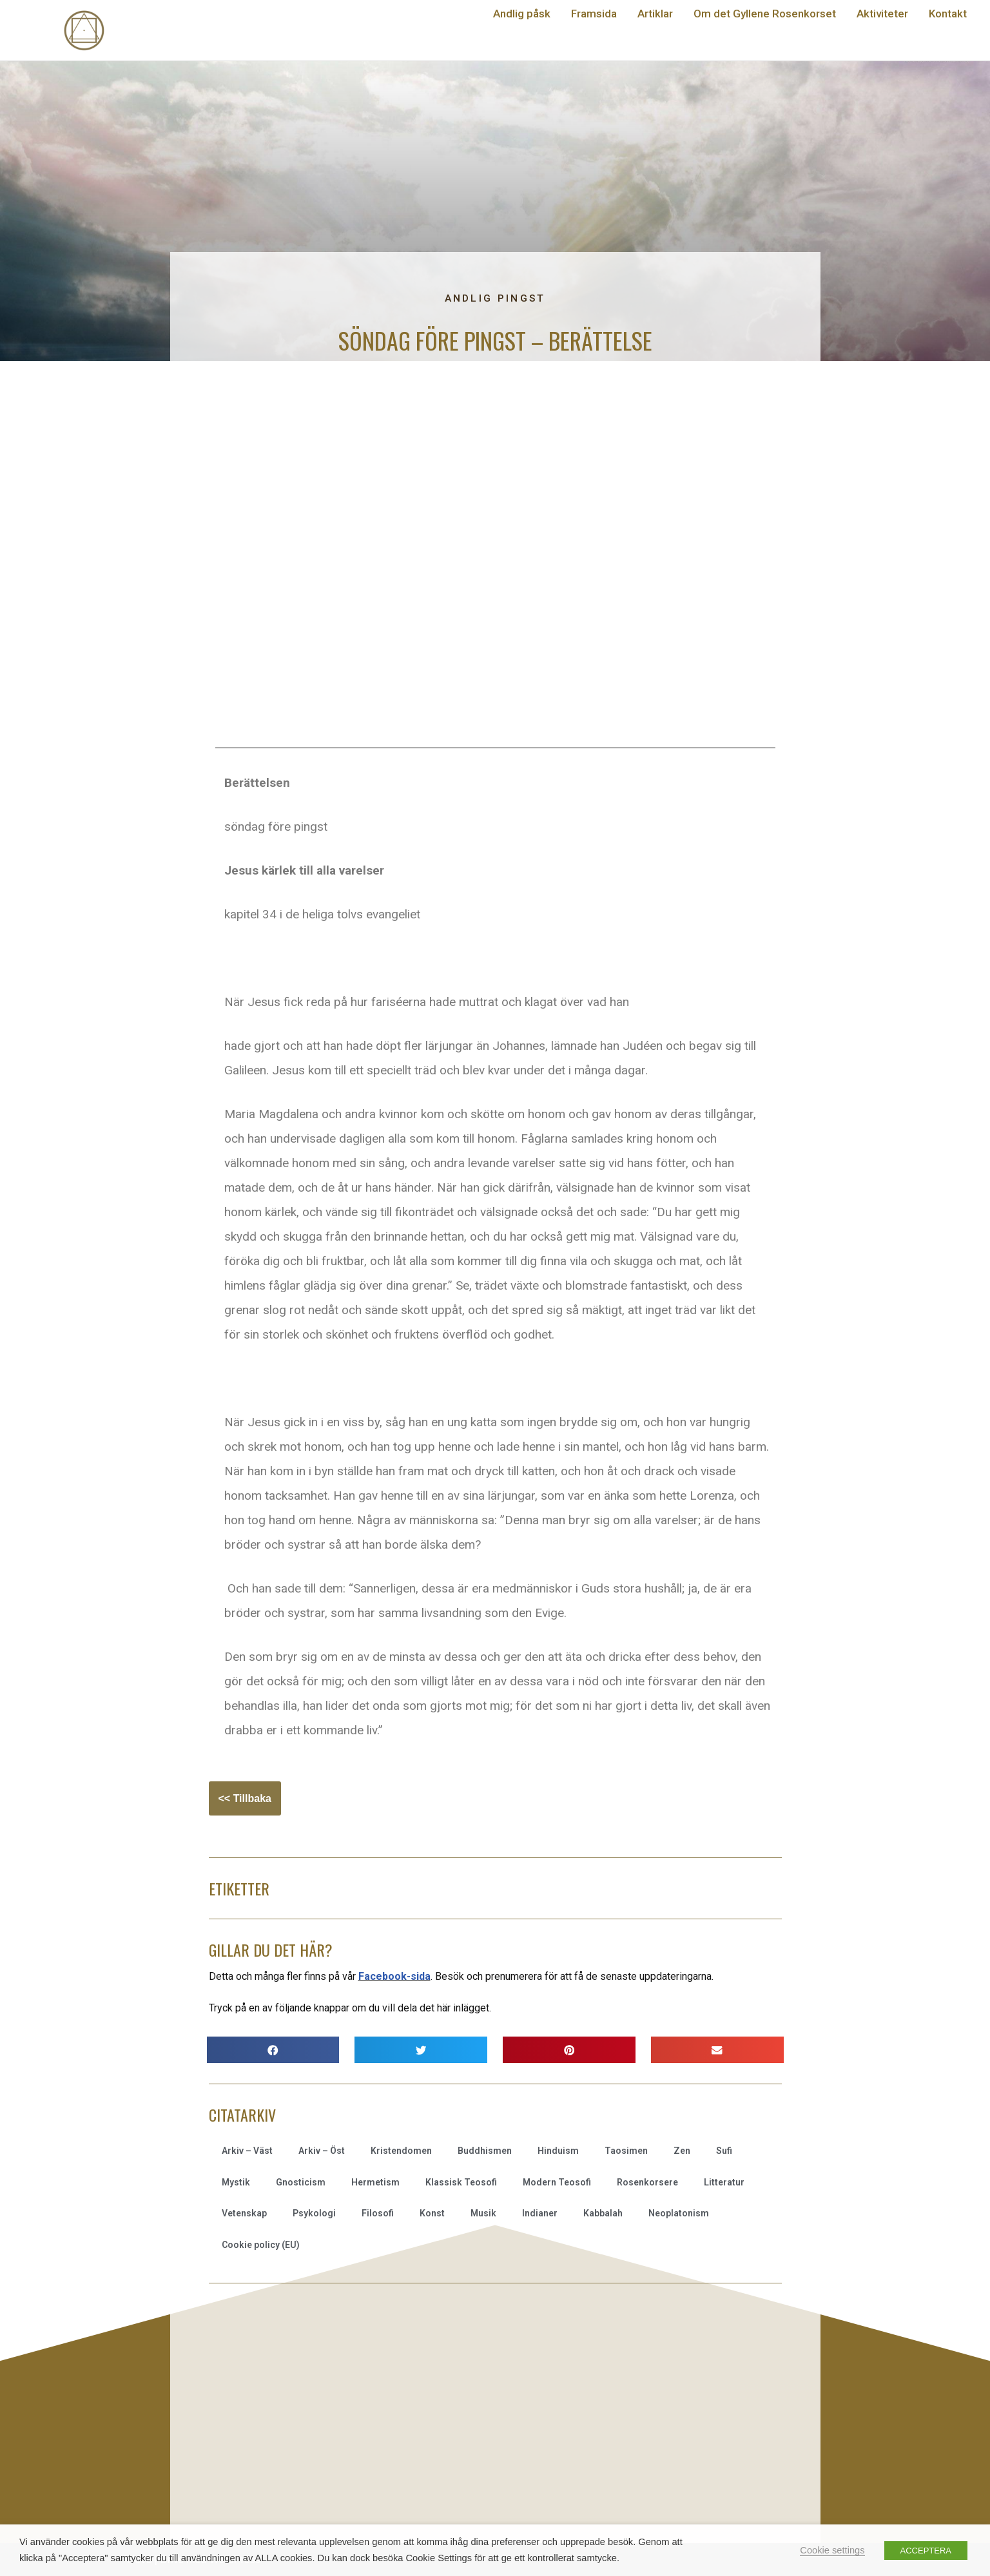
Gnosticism (300, 2182)
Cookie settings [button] (832, 2550)
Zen (682, 2150)
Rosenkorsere (647, 2182)
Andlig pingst (495, 298)
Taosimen (626, 2150)
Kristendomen (401, 2150)
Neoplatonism (678, 2213)
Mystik (236, 2182)
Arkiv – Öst (321, 2150)
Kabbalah (603, 2213)
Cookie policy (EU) (261, 2245)
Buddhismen (485, 2150)
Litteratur (724, 2182)
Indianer (540, 2213)
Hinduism (558, 2150)
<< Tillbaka (244, 1798)
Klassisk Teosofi (461, 2182)
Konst (432, 2213)
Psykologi (314, 2213)
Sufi (724, 2150)
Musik (483, 2213)
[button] (273, 2050)
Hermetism (375, 2182)
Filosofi (378, 2213)
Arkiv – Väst (247, 2150)
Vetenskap (244, 2213)
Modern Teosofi (557, 2182)
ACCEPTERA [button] (925, 2550)
